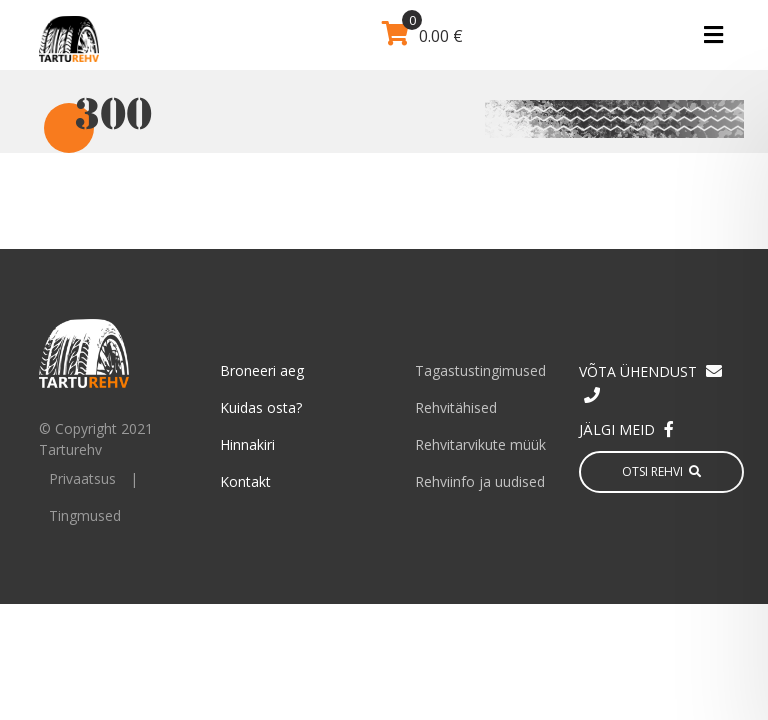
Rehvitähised (456, 407)
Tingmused (85, 515)
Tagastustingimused (480, 370)
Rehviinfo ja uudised (480, 481)
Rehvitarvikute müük (480, 444)
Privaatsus (82, 478)
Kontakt (245, 481)
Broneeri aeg (262, 370)
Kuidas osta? (261, 407)
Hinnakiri (247, 444)
